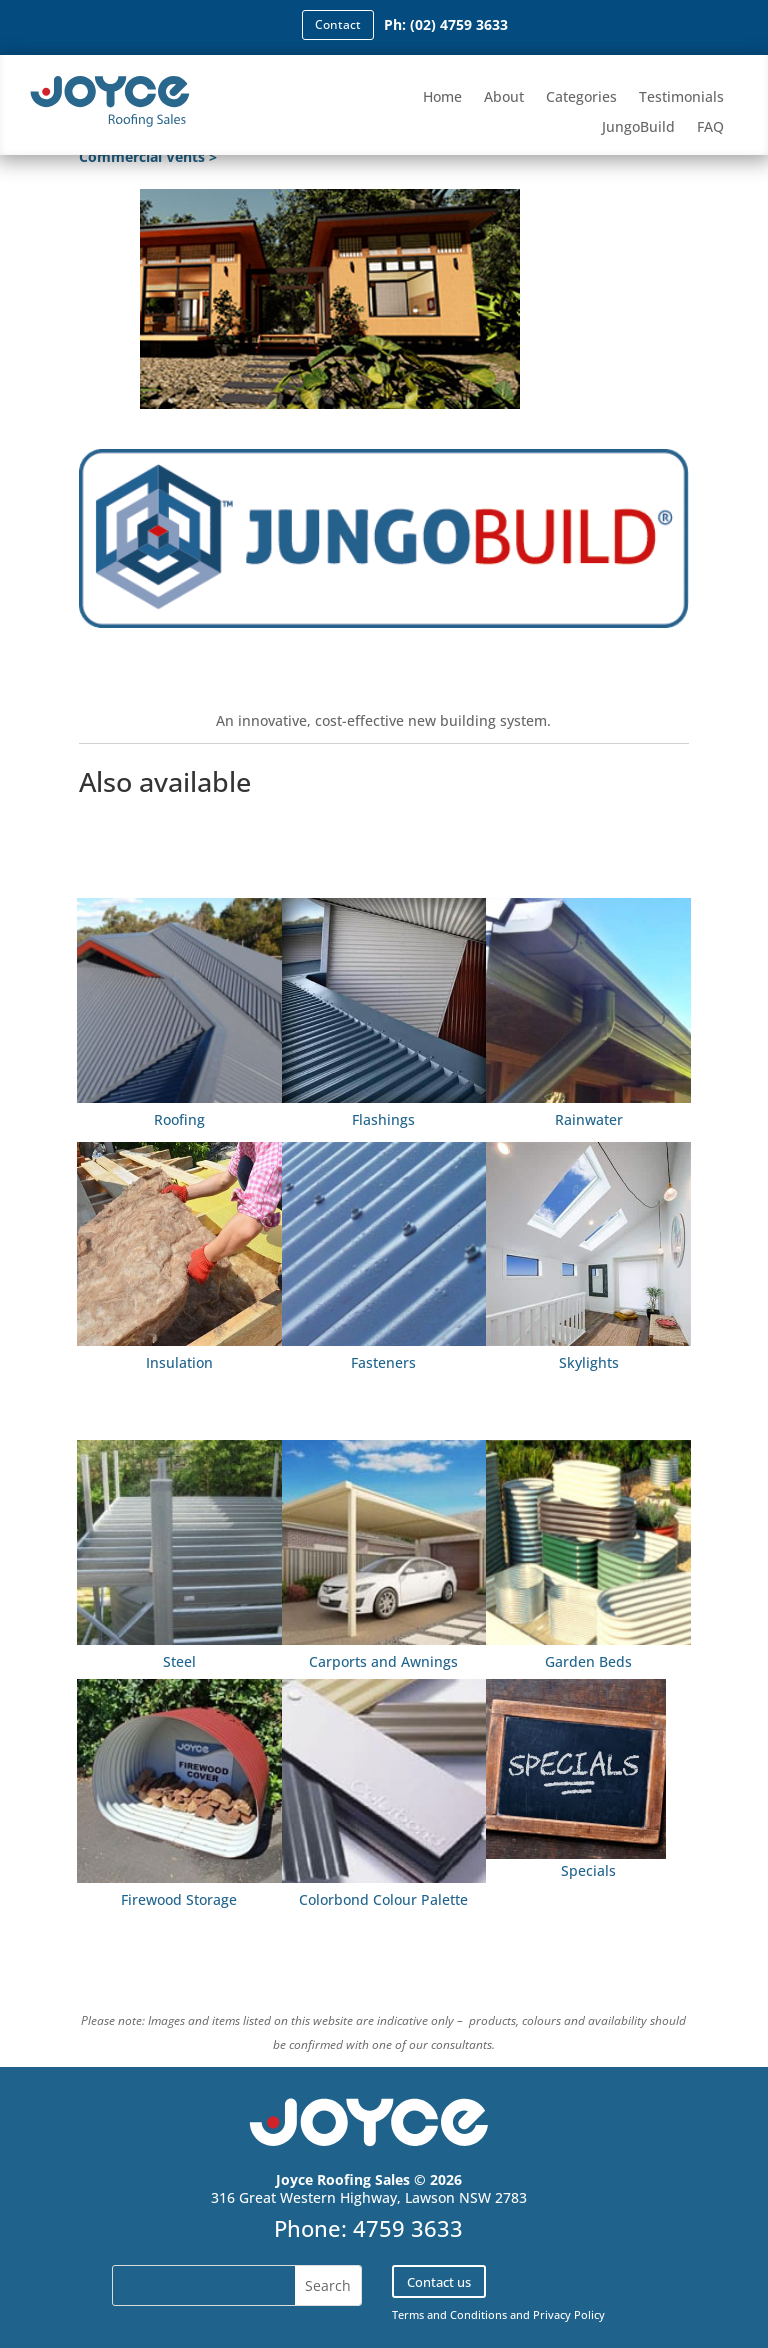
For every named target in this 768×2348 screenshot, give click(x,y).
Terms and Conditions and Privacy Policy (498, 2314)
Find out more (383, 655)
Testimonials (681, 98)
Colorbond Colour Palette (383, 1899)
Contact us (439, 2282)
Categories (581, 98)
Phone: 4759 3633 (368, 2228)
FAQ (710, 128)
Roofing (179, 1119)
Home (442, 98)
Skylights (589, 1362)
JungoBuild (638, 128)
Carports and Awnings (383, 1661)
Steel (179, 1661)
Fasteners (383, 1362)
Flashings (383, 1119)
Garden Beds (588, 1661)
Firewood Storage (179, 1899)
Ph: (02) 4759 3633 (446, 24)
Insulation (179, 1362)
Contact (338, 24)
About (504, 98)
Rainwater (589, 1119)
